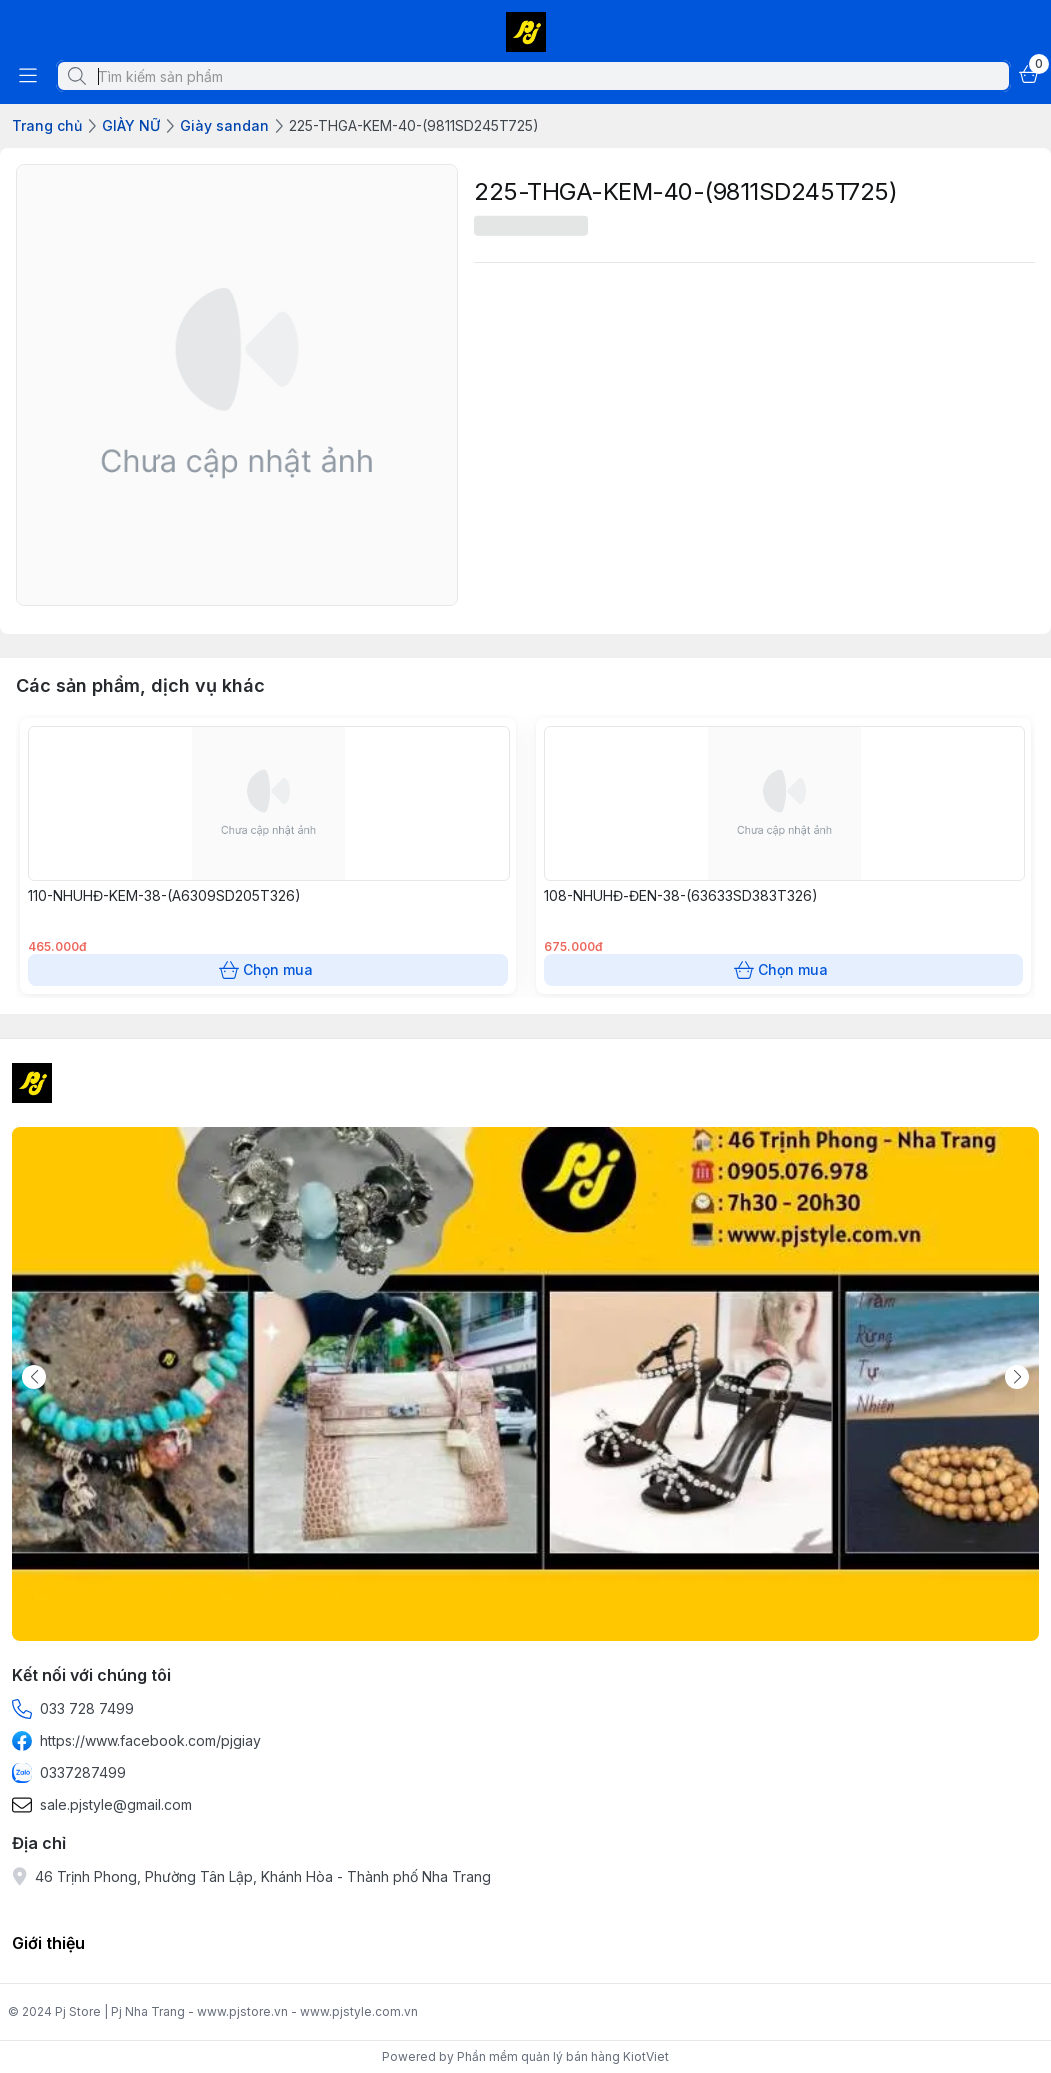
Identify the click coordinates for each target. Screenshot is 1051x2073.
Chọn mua (268, 970)
